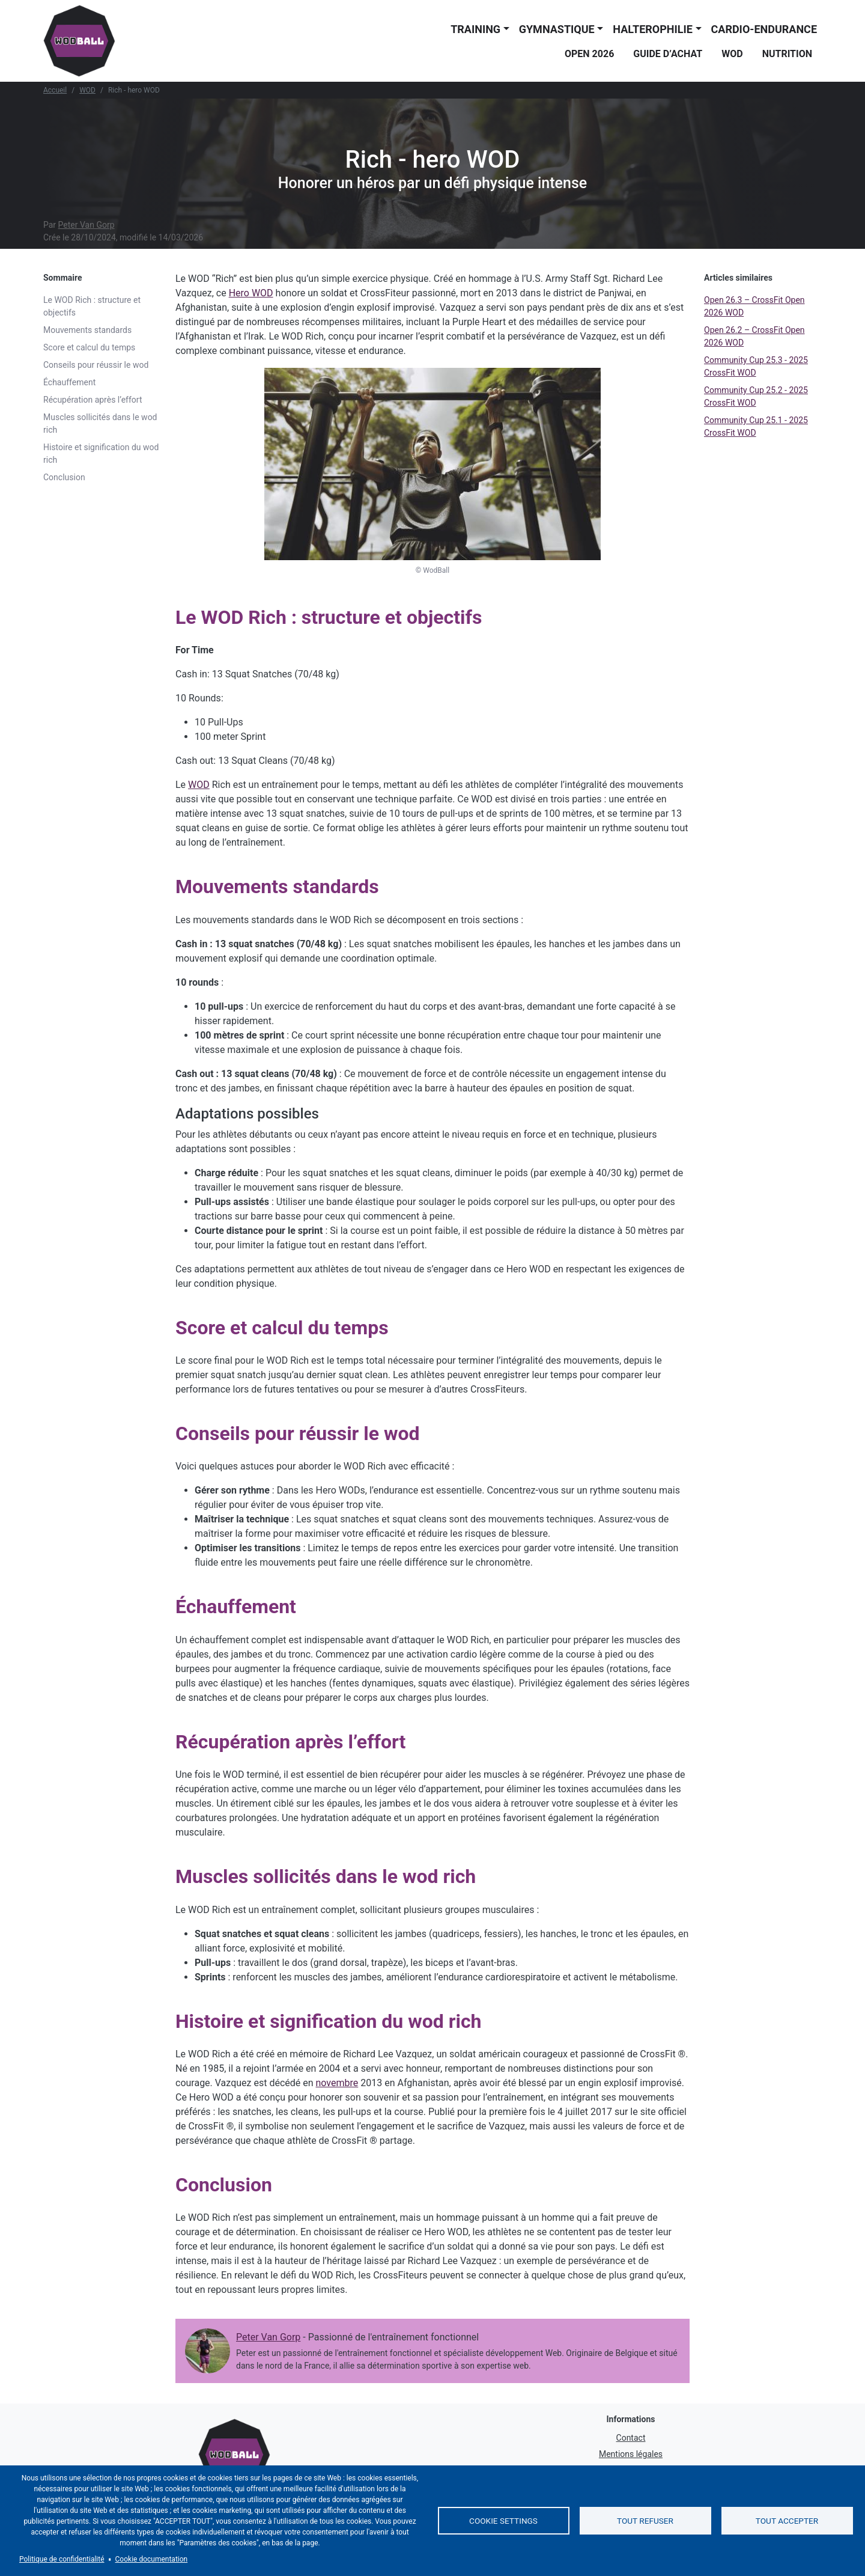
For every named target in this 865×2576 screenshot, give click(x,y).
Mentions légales (631, 2454)
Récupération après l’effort (92, 399)
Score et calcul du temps (89, 347)
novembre (337, 2083)
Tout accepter (787, 2521)
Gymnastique (557, 29)
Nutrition (787, 54)
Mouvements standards (87, 330)
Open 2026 (589, 54)
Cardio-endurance (764, 29)
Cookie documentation (151, 2559)
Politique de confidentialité (62, 2559)
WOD (731, 54)
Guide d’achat (667, 54)
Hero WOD (251, 293)
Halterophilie (653, 29)
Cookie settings (503, 2521)
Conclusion (64, 477)
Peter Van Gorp (86, 225)
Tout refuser (645, 2521)
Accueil (55, 90)
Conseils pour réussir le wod (95, 365)
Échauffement (69, 382)
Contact (631, 2438)
